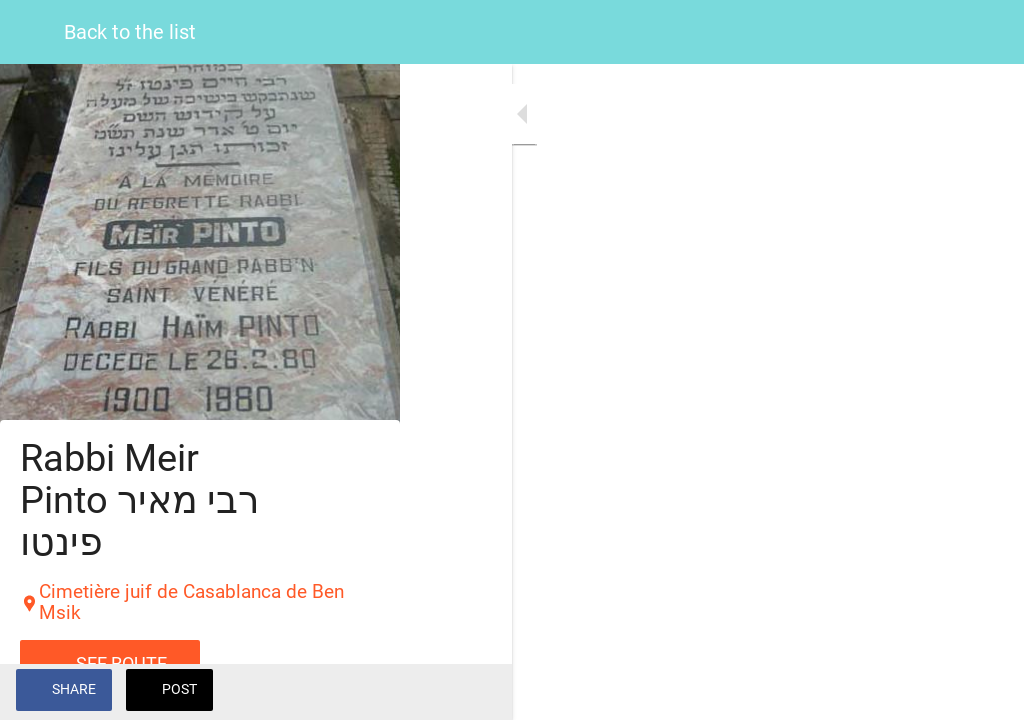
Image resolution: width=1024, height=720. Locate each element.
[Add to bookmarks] (984, 692)
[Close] (32, 32)
